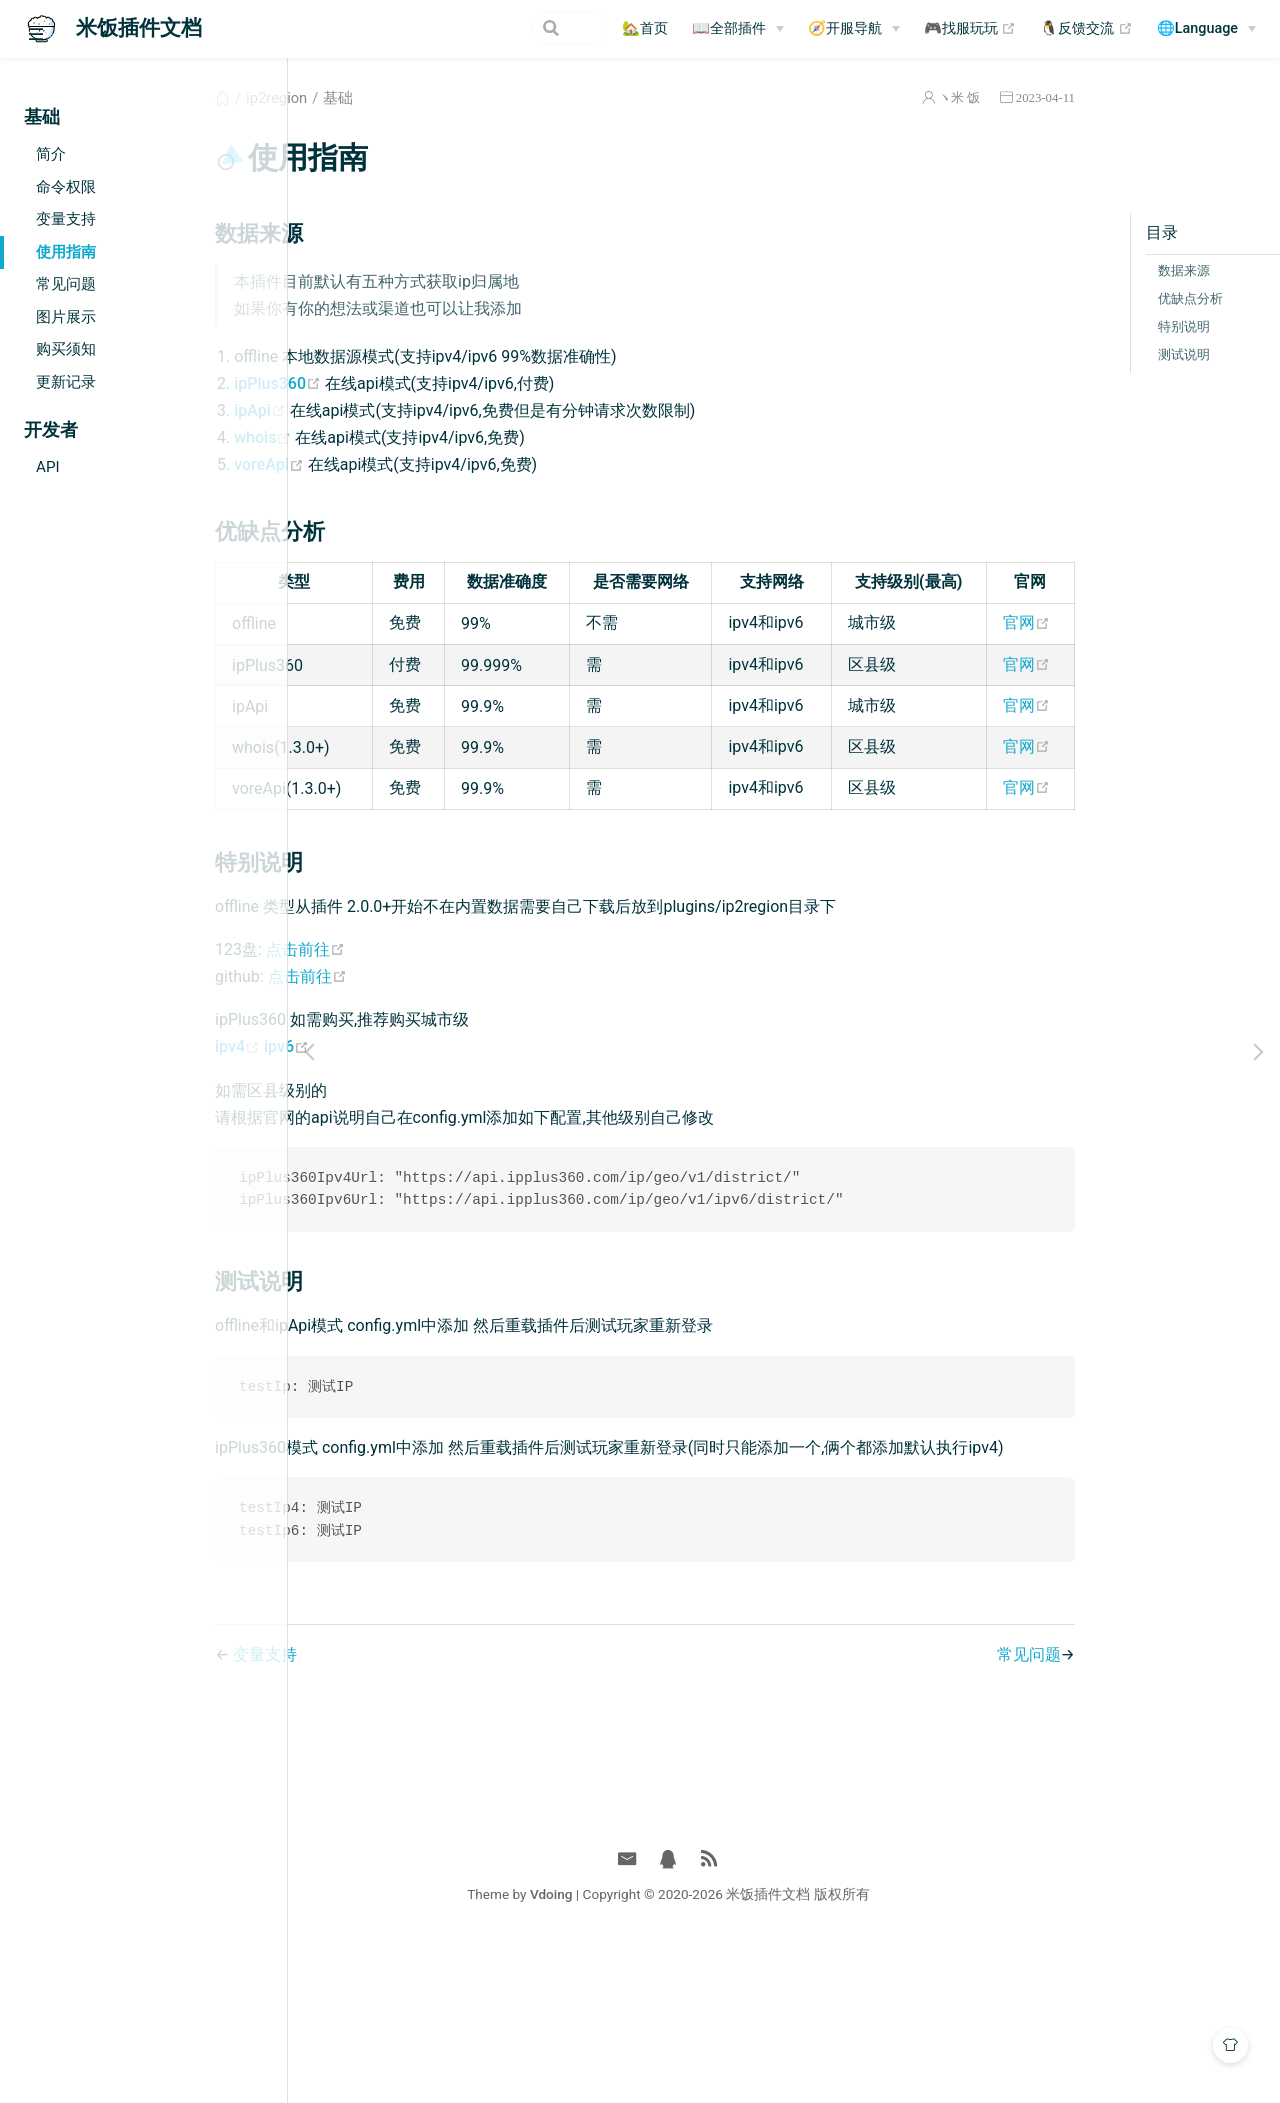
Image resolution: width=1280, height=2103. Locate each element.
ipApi (388, 410)
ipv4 (365, 1172)
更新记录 (66, 382)
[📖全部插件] (738, 29)
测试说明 (1099, 354)
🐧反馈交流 (1086, 29)
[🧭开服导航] (854, 29)
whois (390, 437)
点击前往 (431, 1075)
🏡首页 (645, 28)
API (48, 467)
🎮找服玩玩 (970, 29)
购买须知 (66, 349)
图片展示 (66, 317)
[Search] (505, 28)
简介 (51, 154)
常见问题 (66, 284)
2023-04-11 (960, 97)
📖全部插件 (729, 28)
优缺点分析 (1105, 298)
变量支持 (66, 219)
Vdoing (666, 2051)
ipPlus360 (405, 383)
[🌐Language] (1206, 29)
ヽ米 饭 (874, 97)
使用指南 (66, 252)
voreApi (397, 464)
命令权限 (66, 187)
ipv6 (412, 1172)
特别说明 (1099, 326)
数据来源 (1099, 270)
